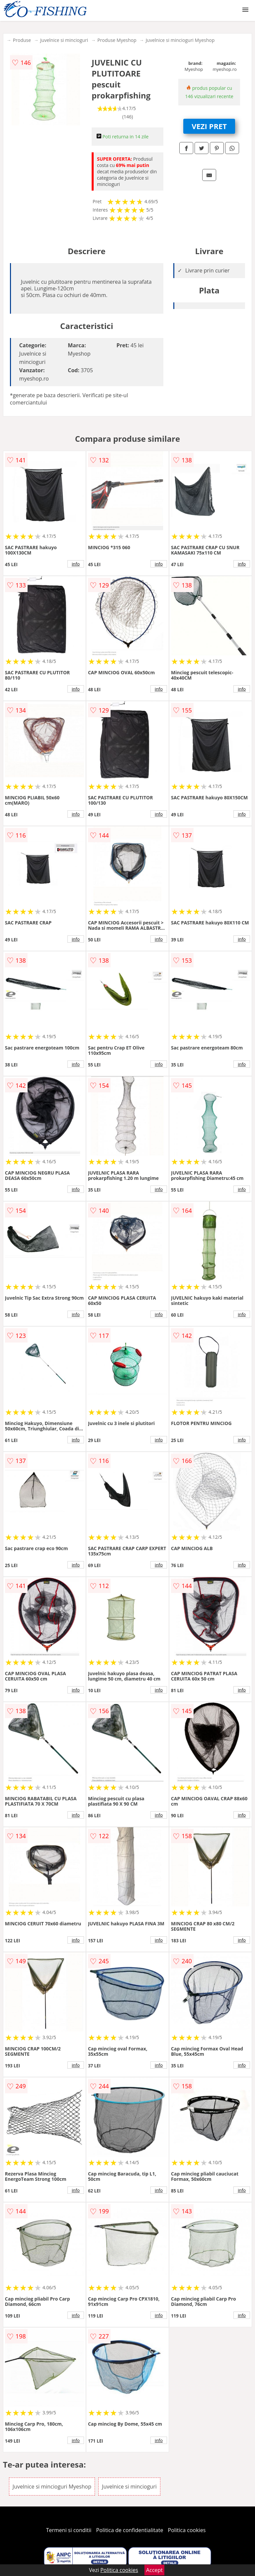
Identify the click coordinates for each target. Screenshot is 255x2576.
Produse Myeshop (116, 40)
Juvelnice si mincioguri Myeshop (180, 40)
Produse (22, 40)
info (76, 564)
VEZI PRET (209, 126)
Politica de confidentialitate (129, 2530)
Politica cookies (187, 2530)
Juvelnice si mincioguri (64, 40)
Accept (154, 2570)
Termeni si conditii (69, 2530)
